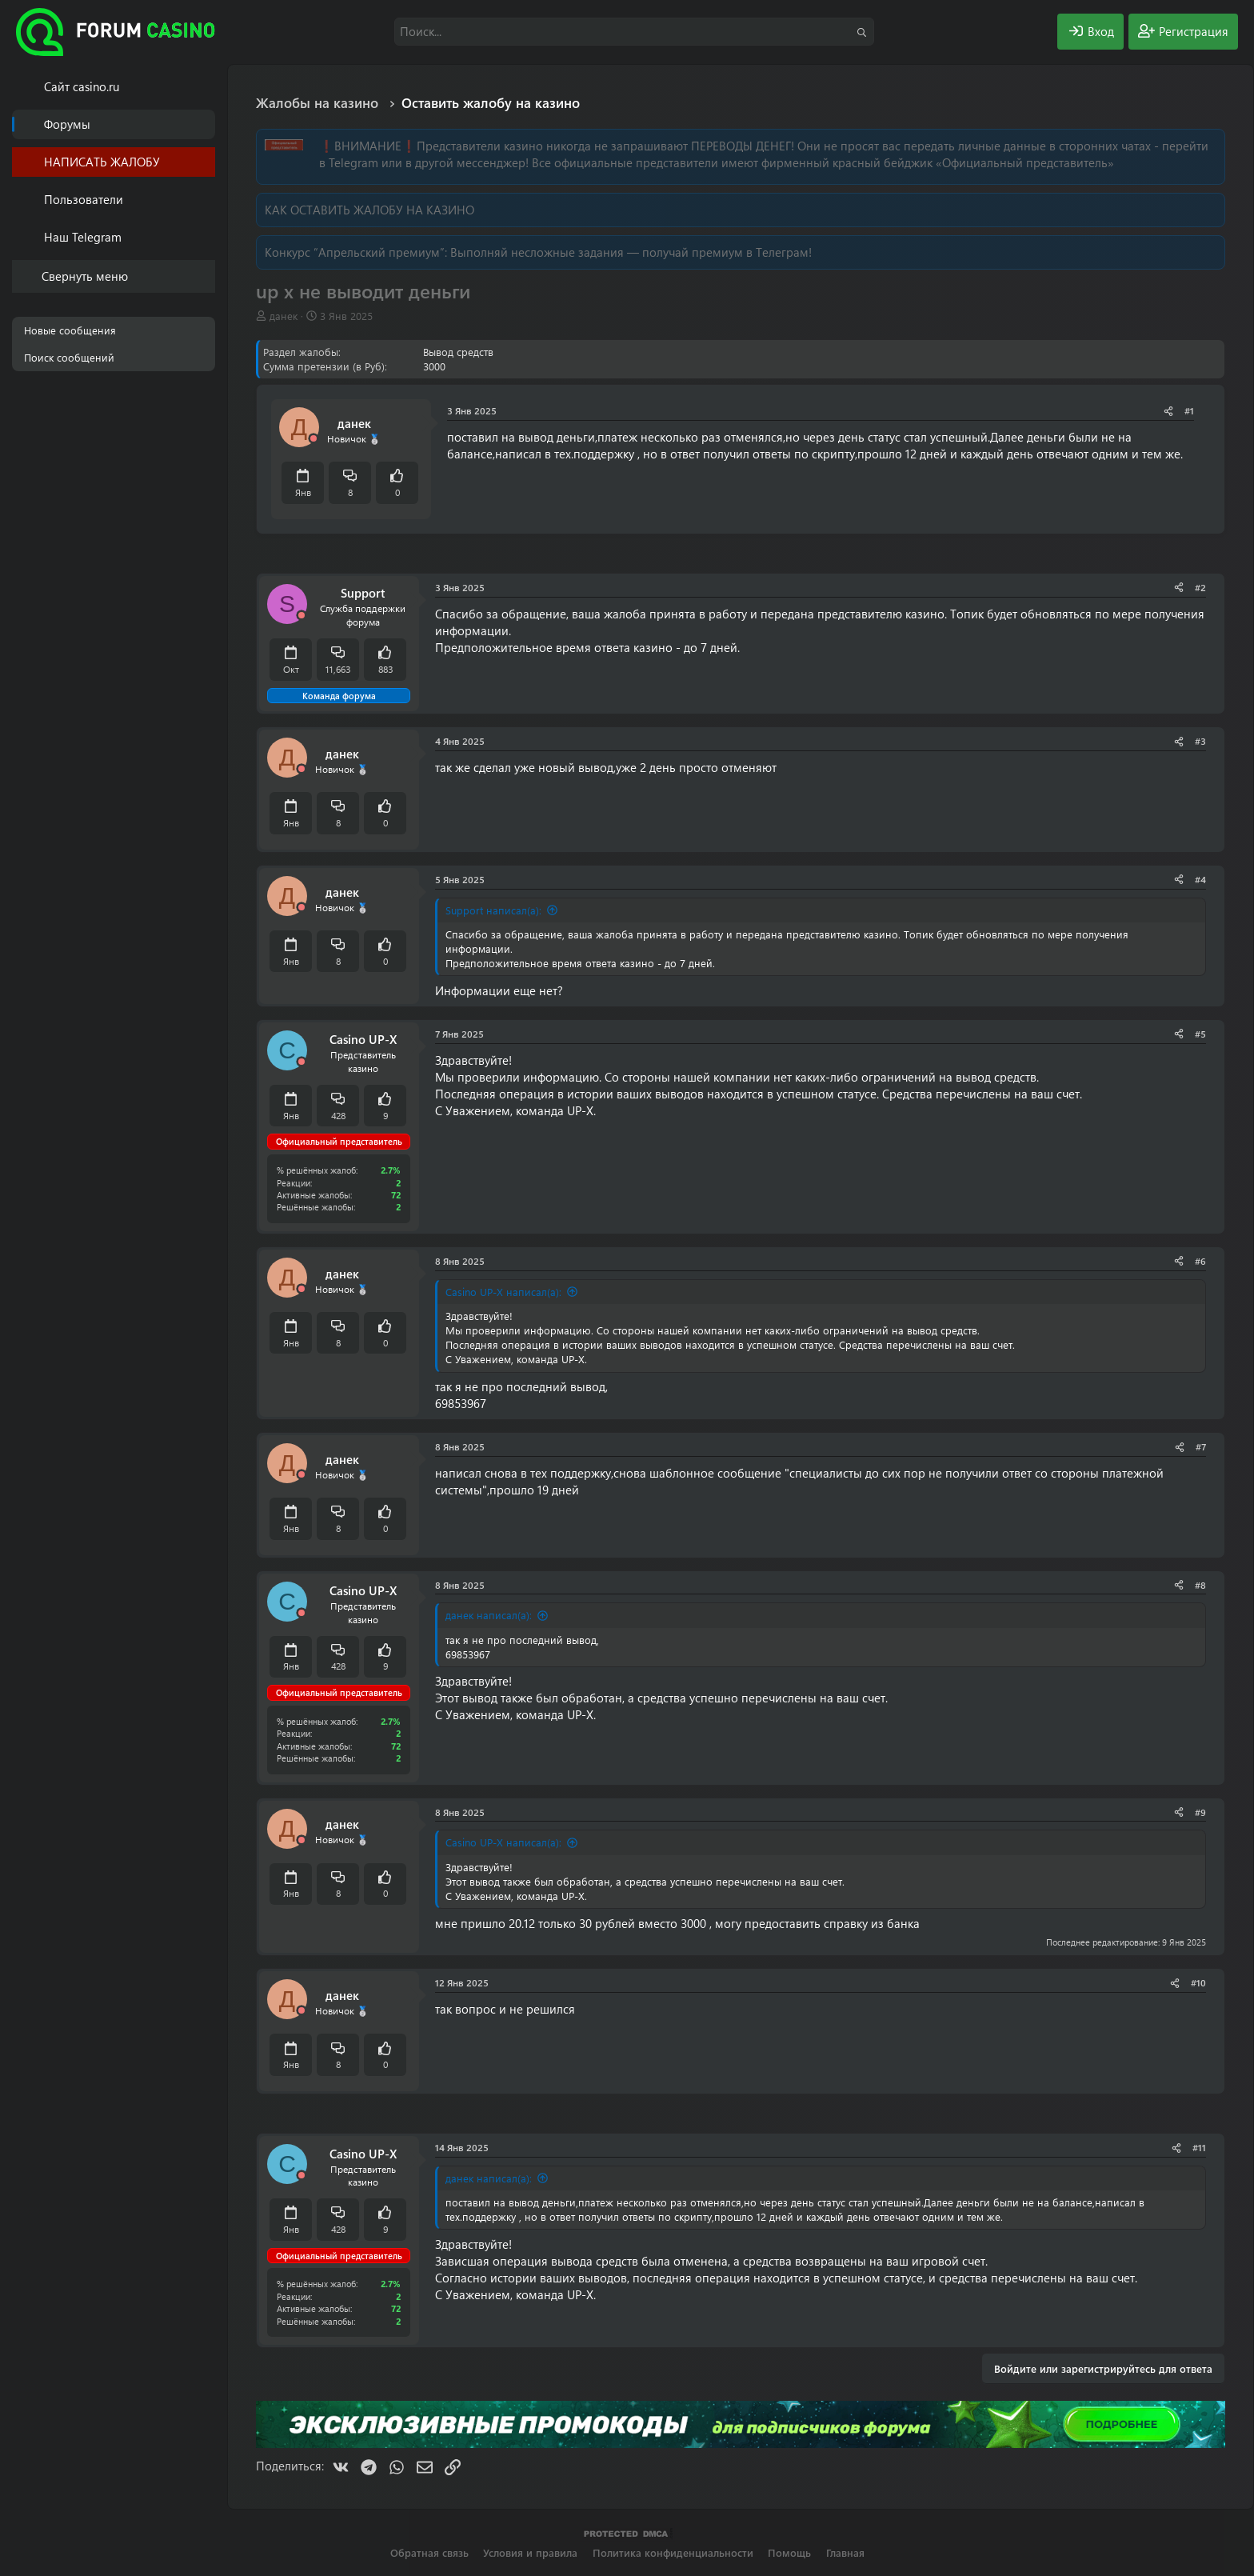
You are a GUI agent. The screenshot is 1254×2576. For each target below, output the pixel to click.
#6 (1200, 1260)
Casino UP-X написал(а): (503, 1291)
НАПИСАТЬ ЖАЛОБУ (102, 162)
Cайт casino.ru (81, 86)
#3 (1200, 740)
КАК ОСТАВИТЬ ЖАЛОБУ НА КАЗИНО (369, 210)
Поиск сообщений (69, 357)
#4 (1200, 879)
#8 (1200, 1584)
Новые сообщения (70, 330)
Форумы (67, 124)
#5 (1200, 1033)
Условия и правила (530, 2552)
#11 (1199, 2147)
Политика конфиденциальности (673, 2552)
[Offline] (313, 438)
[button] (206, 199)
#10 (1198, 1982)
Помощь (789, 2552)
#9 (1200, 1812)
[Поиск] (634, 32)
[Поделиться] (1168, 411)
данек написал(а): (488, 1615)
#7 (1201, 1446)
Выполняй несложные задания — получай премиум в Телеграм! (631, 252)
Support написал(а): (493, 910)
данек (284, 315)
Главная (845, 2552)
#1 (1189, 410)
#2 (1200, 587)
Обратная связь (429, 2552)
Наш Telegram (83, 237)
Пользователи (83, 199)
